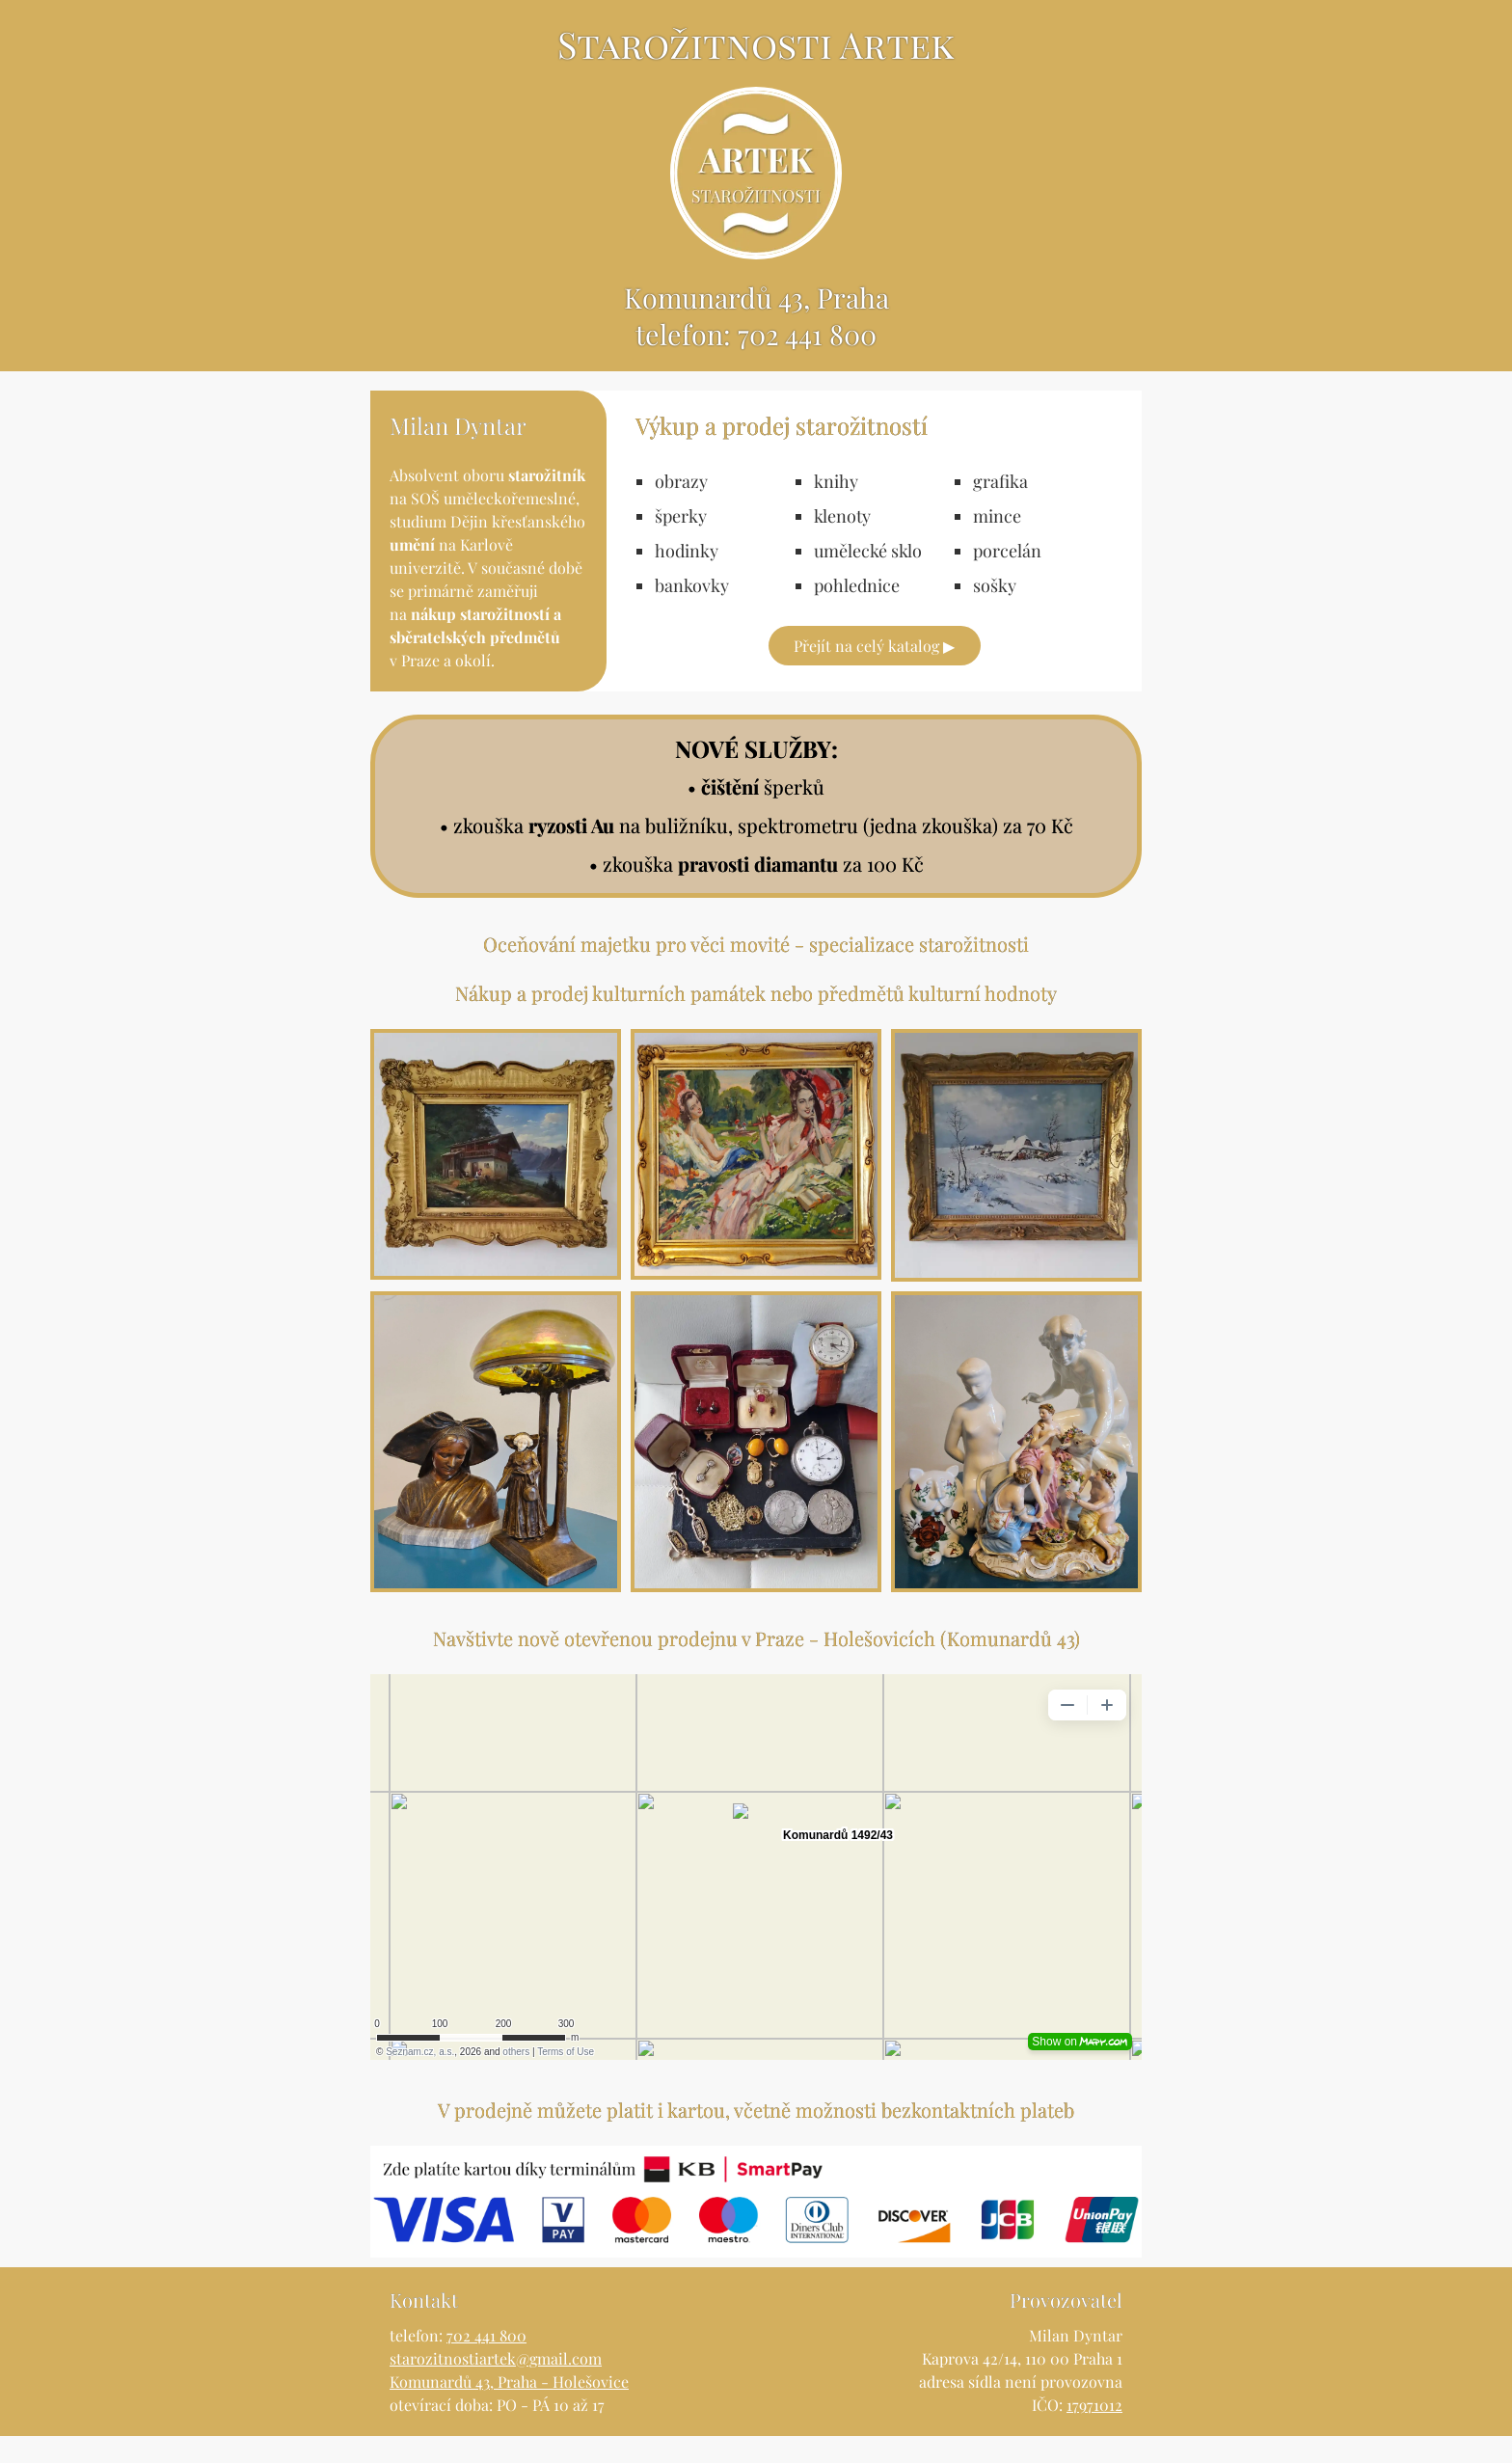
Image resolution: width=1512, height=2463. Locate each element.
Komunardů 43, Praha (756, 321)
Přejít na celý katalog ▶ (874, 673)
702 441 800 (808, 359)
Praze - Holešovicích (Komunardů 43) (917, 1665)
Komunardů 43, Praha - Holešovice (509, 2408)
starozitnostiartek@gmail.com (496, 2385)
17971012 (1094, 2432)
